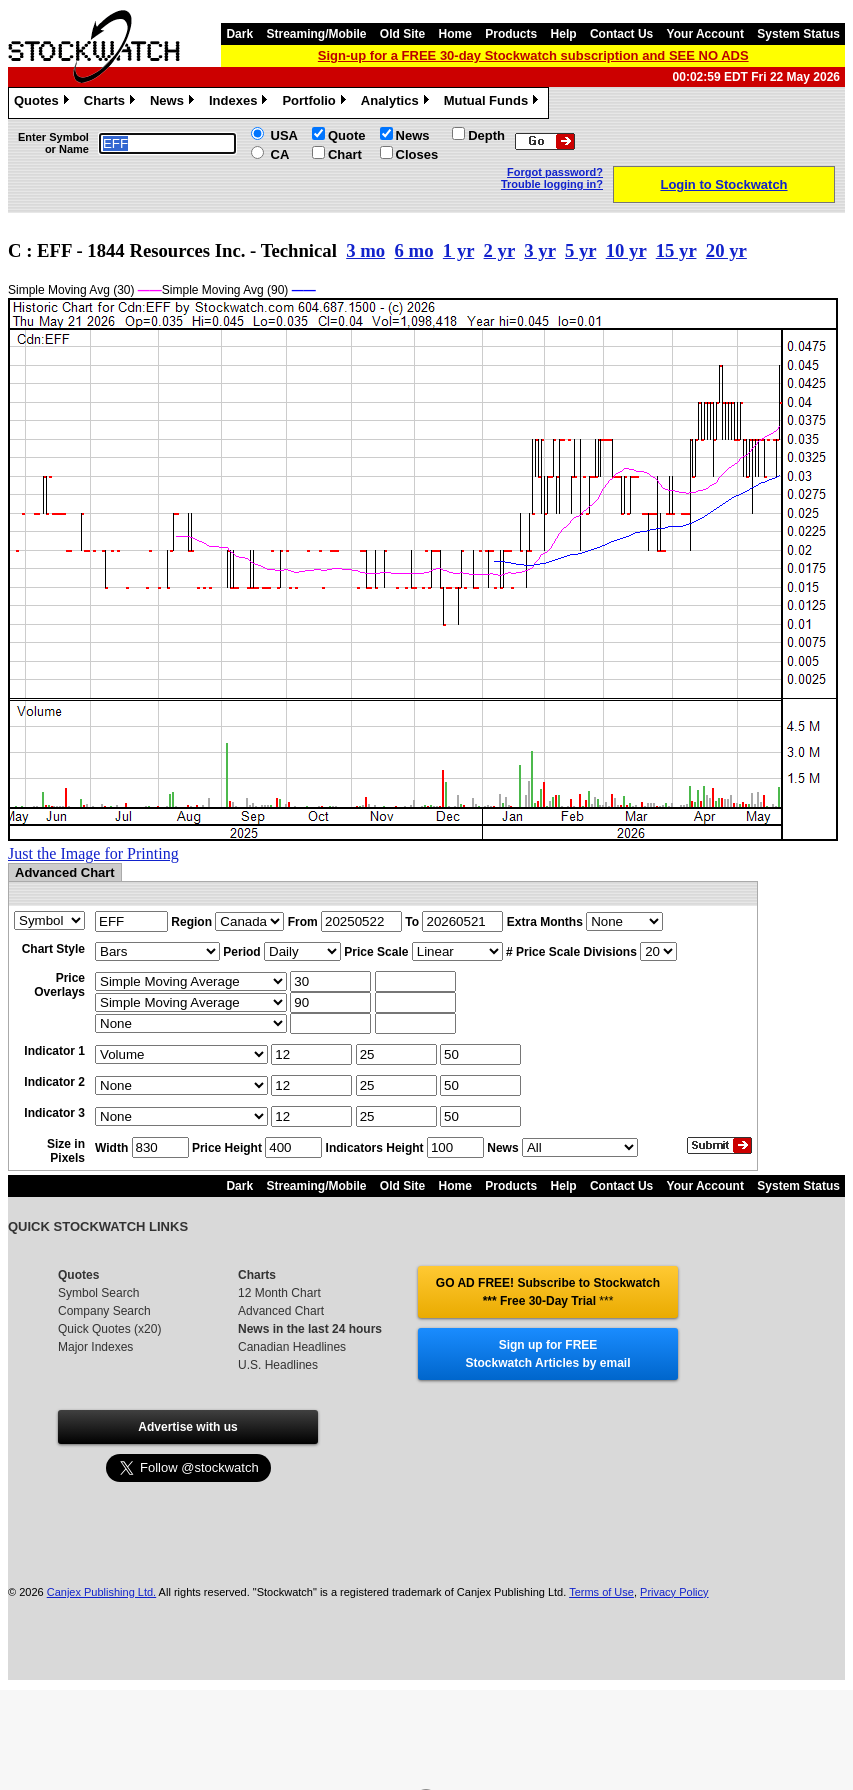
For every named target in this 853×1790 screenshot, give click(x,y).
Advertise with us (187, 1427)
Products (511, 34)
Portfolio (316, 103)
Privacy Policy (674, 1592)
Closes (417, 154)
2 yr (499, 250)
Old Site (402, 34)
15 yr (676, 250)
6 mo (414, 250)
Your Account (705, 34)
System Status (798, 34)
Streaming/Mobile (316, 34)
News (174, 103)
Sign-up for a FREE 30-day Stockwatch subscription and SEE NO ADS (533, 55)
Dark (239, 34)
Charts (112, 103)
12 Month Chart (279, 1293)
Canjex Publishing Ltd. (101, 1592)
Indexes (240, 103)
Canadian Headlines (292, 1347)
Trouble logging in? (552, 184)
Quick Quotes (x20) (109, 1329)
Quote (347, 135)
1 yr (458, 250)
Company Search (104, 1311)
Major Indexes (95, 1347)
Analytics (397, 103)
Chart (345, 154)
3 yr (539, 250)
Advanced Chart (281, 1311)
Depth (486, 135)
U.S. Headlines (278, 1365)
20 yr (726, 250)
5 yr (580, 250)
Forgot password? (555, 172)
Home (455, 34)
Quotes (44, 103)
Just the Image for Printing (93, 853)
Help (564, 34)
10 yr (626, 250)
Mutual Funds (494, 103)
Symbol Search (98, 1293)
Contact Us (621, 34)
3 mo (365, 250)
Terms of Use (601, 1592)
